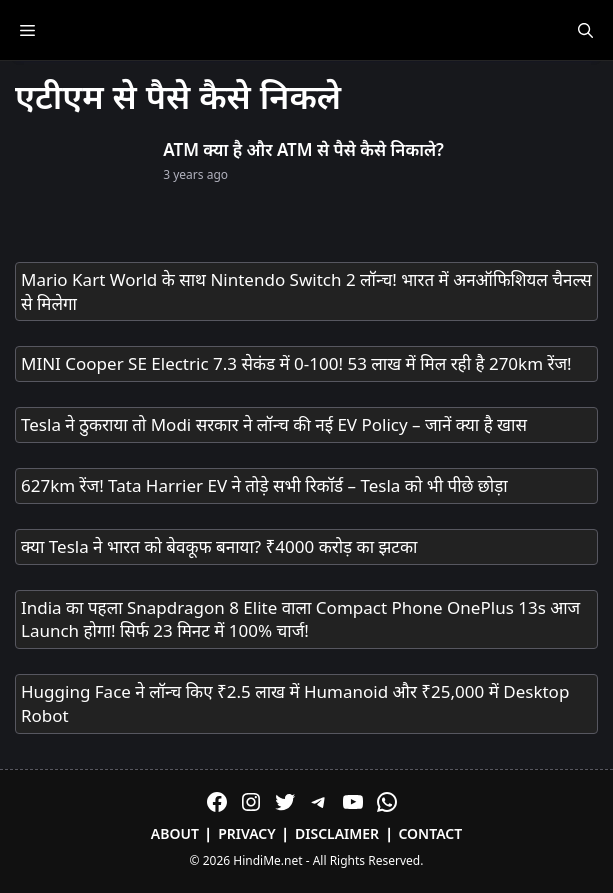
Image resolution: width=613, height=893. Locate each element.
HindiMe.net (267, 860)
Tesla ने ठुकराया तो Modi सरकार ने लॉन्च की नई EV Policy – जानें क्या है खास (274, 424)
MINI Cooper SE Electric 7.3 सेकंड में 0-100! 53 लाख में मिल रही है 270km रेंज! (296, 363)
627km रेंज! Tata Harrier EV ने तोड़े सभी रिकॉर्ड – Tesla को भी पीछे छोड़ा (264, 485)
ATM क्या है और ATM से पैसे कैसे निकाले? (303, 149)
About (175, 833)
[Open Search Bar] (585, 30)
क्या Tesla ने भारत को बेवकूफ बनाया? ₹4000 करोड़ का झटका (219, 546)
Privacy (247, 833)
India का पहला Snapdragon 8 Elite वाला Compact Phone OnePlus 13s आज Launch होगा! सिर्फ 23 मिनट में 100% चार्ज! (300, 619)
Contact (430, 833)
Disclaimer (337, 833)
